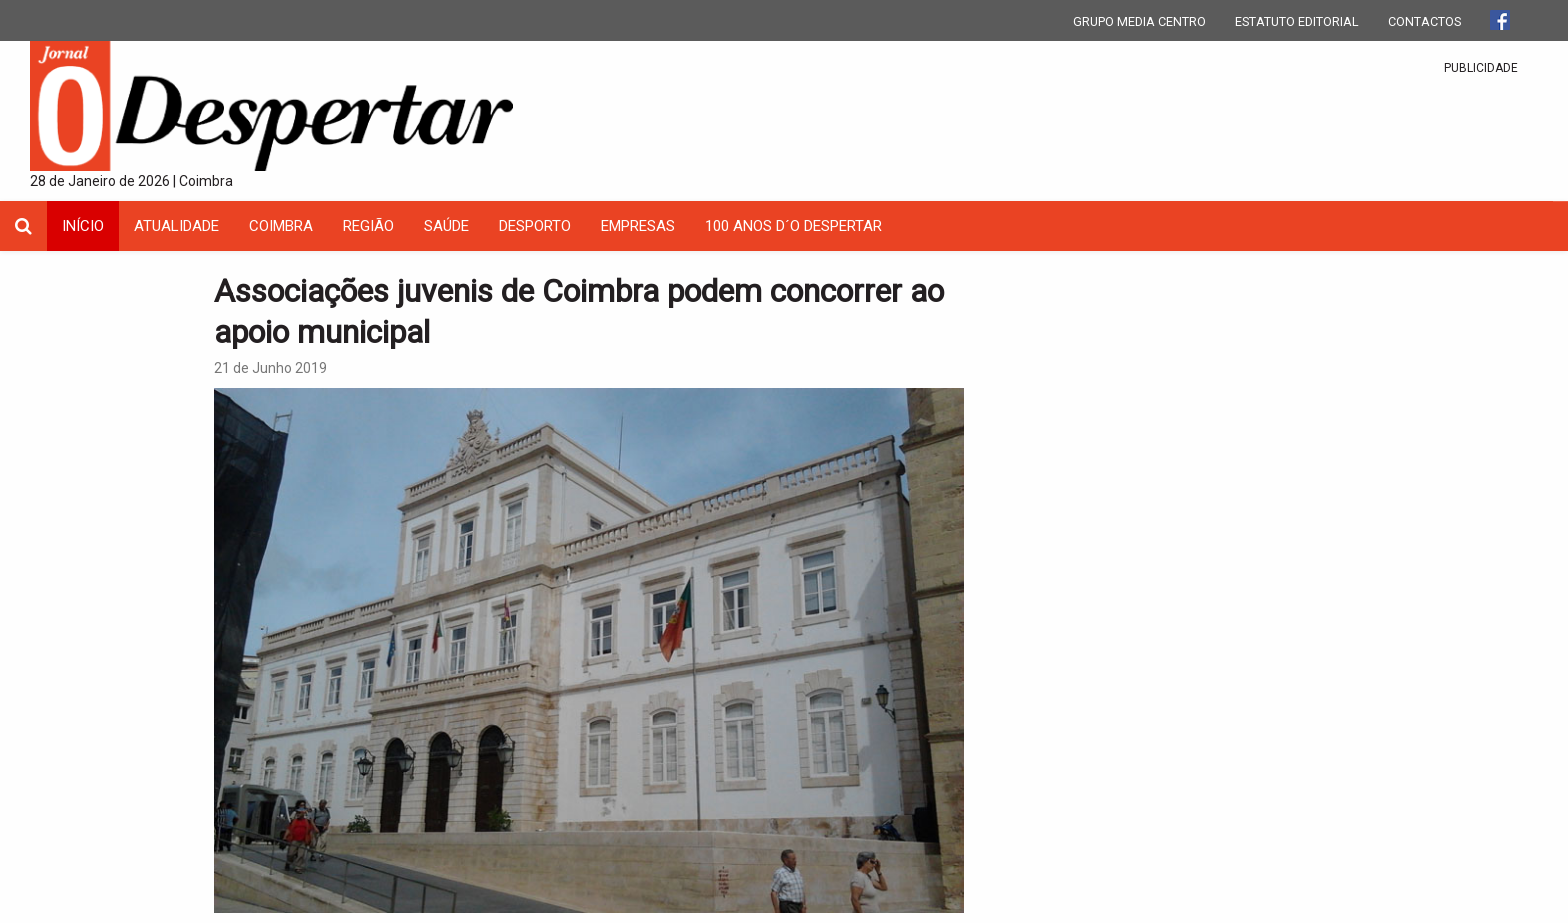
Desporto (535, 226)
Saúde (446, 226)
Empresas (638, 226)
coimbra (281, 226)
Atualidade (176, 226)
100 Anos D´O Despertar (793, 226)
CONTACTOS (1424, 21)
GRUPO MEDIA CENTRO (1139, 21)
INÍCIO (83, 226)
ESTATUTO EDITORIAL (1297, 21)
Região (368, 226)
